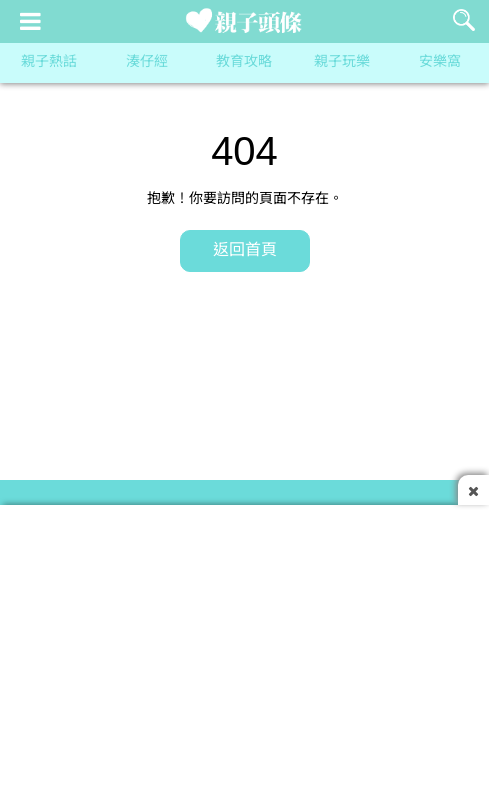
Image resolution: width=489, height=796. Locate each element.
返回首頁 (245, 250)
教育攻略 (244, 62)
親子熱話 (49, 62)
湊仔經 (147, 62)
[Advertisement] (244, 645)
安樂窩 (440, 62)
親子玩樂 (342, 62)
